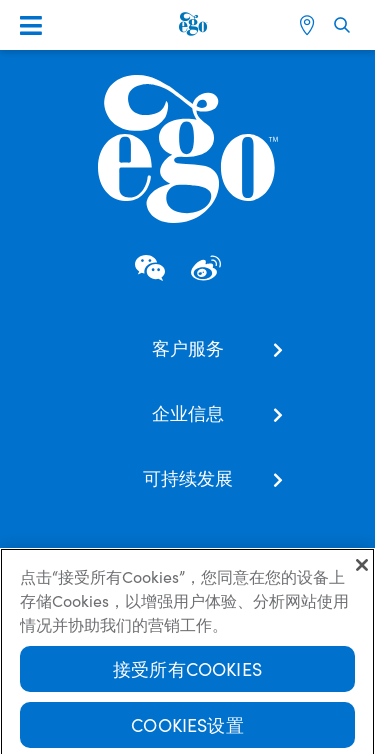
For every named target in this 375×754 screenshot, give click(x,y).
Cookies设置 (187, 728)
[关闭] (362, 569)
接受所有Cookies (187, 672)
